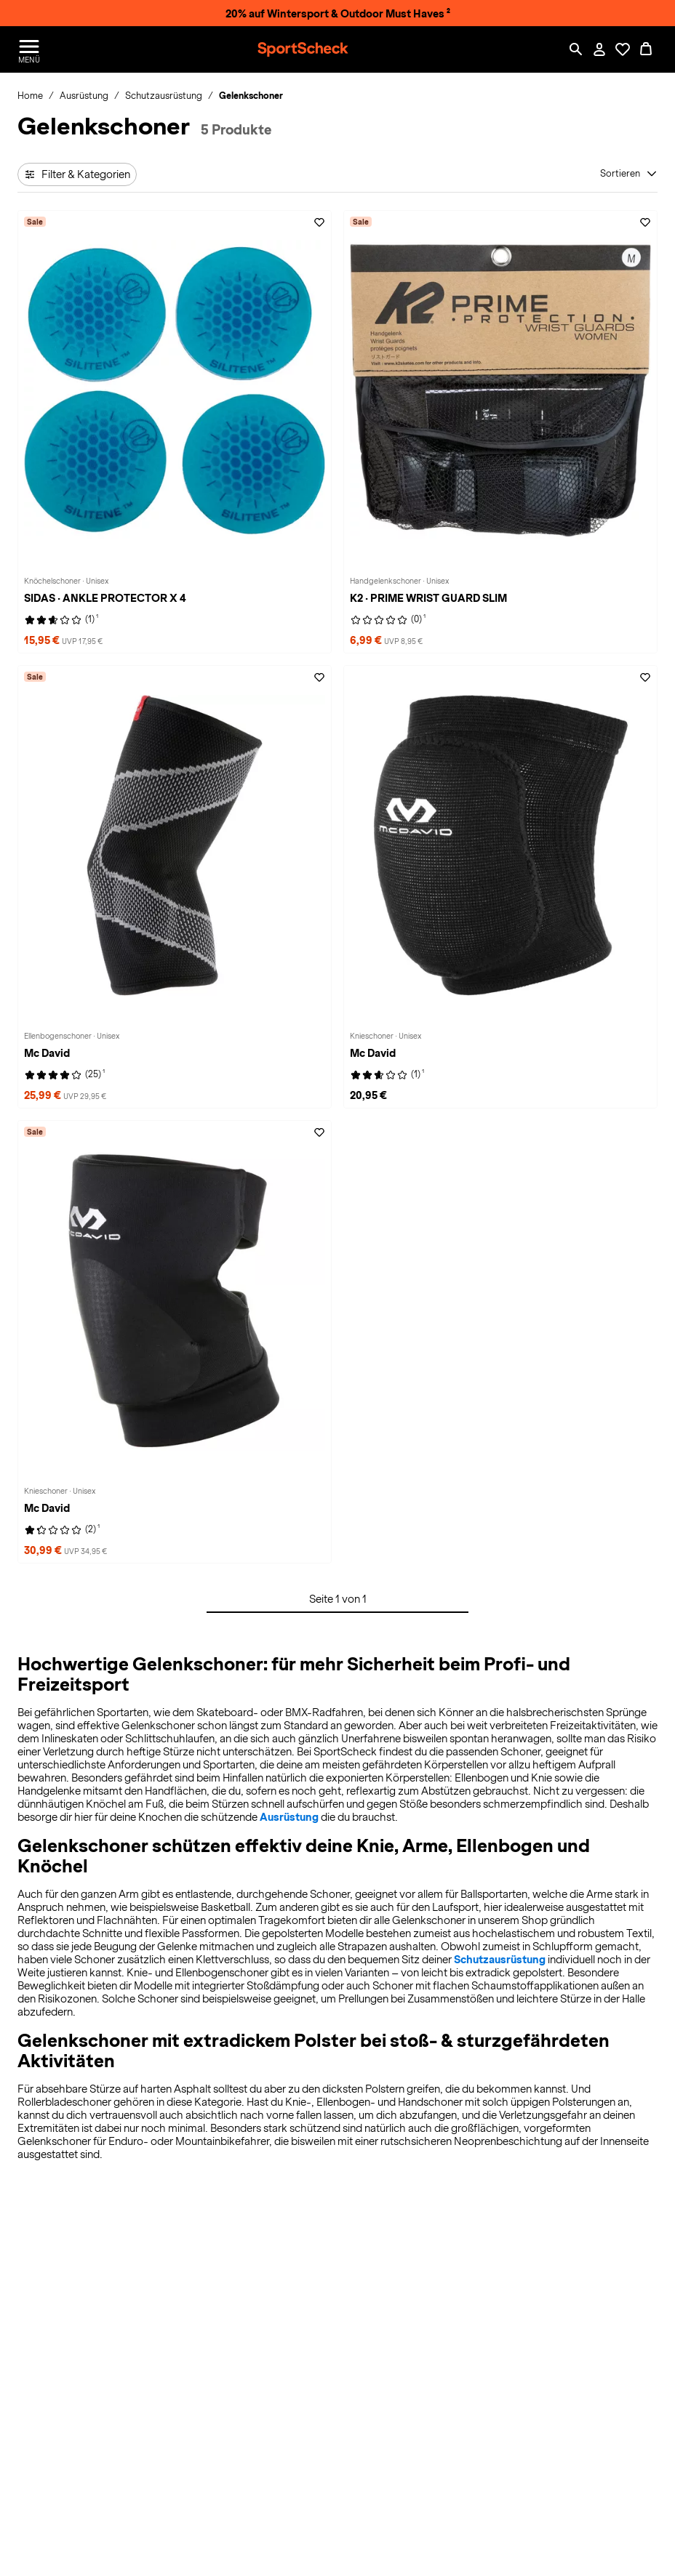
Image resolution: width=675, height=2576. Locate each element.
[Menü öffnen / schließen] (29, 49)
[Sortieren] (629, 174)
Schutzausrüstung (500, 1959)
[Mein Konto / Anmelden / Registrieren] (599, 49)
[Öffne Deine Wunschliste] (622, 49)
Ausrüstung (289, 1817)
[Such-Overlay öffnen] (576, 49)
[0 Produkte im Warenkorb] (646, 49)
